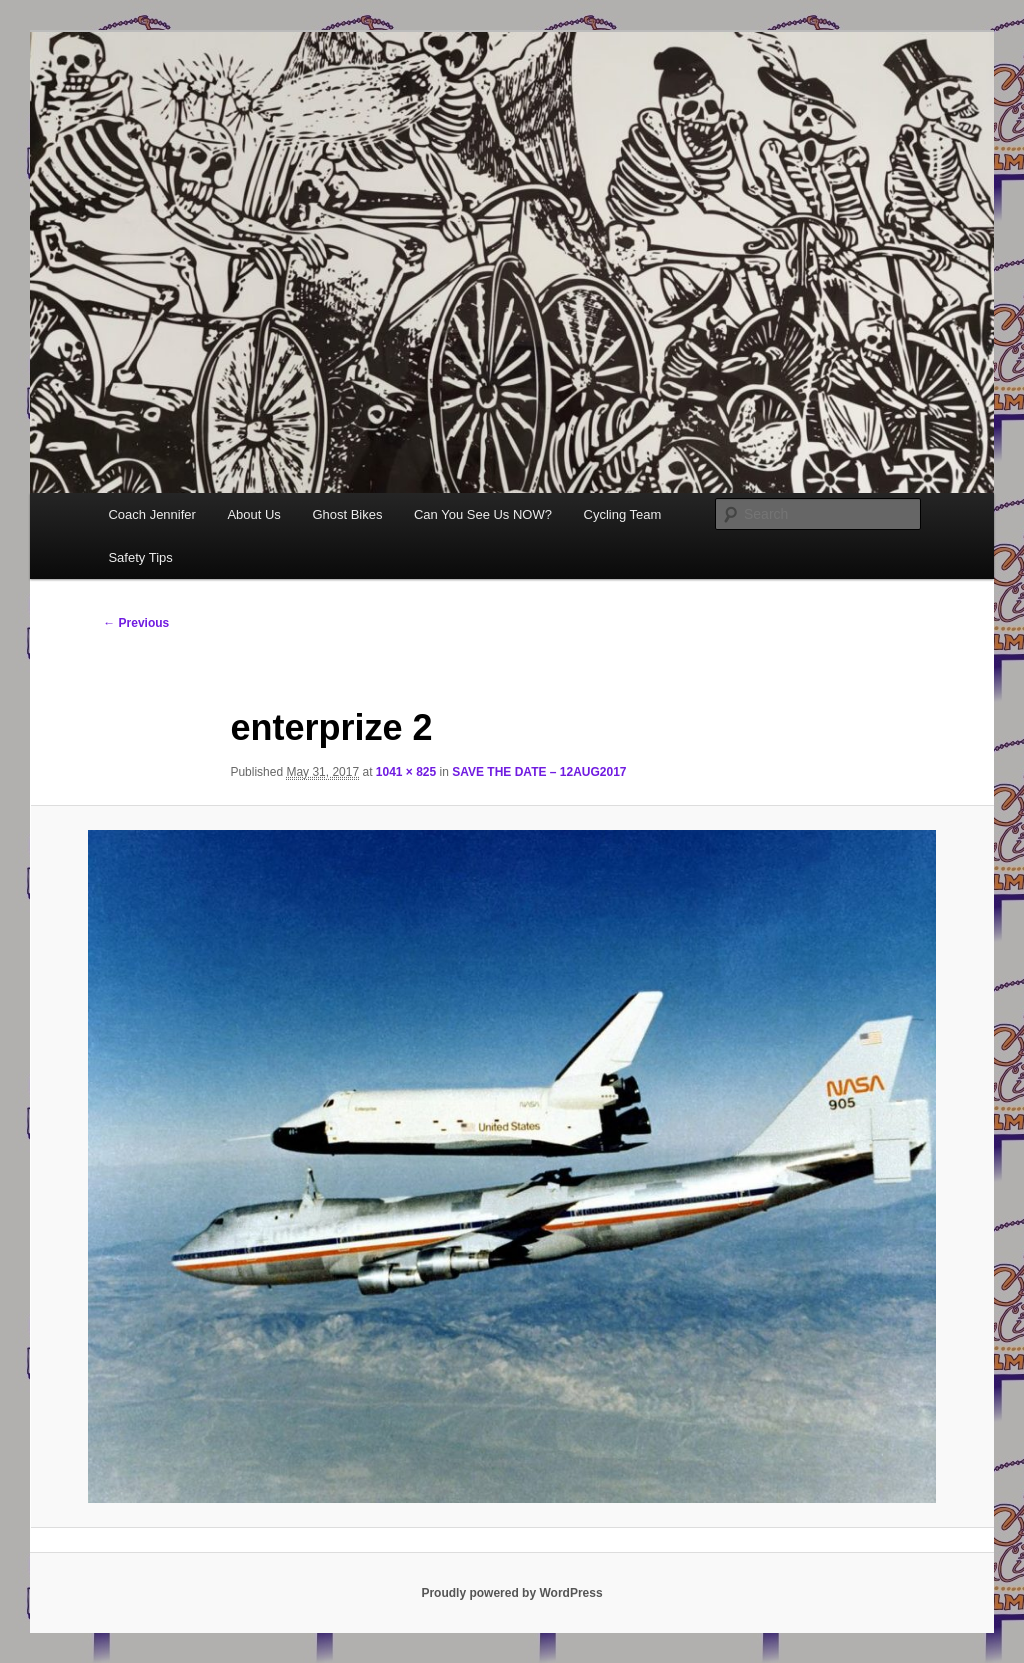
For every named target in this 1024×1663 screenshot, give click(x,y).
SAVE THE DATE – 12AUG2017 (539, 772)
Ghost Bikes (347, 514)
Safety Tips (140, 557)
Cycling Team (623, 514)
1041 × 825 (406, 772)
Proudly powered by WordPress (511, 1593)
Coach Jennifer (151, 514)
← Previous (136, 623)
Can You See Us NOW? (483, 514)
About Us (253, 514)
